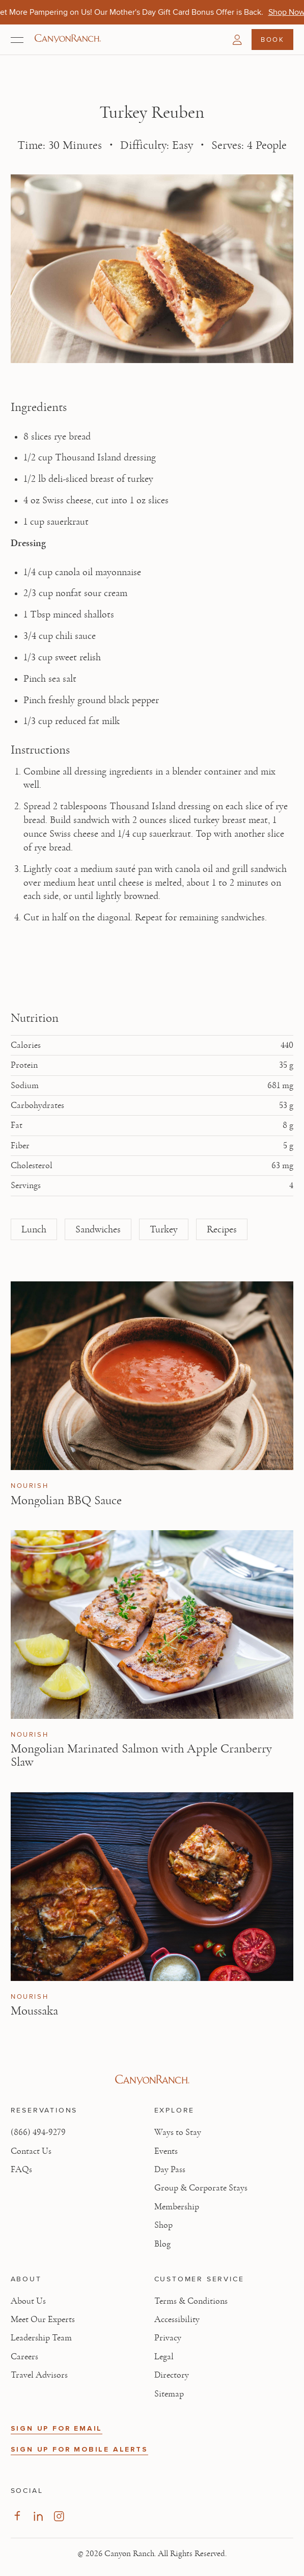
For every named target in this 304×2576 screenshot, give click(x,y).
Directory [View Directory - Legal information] (171, 2375)
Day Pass (169, 2169)
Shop (163, 2225)
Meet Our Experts (43, 2319)
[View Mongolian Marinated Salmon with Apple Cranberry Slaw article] (152, 1624)
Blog (162, 2244)
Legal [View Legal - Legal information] (164, 2356)
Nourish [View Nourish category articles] (29, 1485)
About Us (28, 2301)
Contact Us (31, 2151)
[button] (237, 40)
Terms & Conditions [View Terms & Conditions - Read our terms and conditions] (191, 2301)
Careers (24, 2356)
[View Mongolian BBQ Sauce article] (152, 1375)
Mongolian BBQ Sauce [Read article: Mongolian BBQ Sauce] (66, 1500)
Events (166, 2151)
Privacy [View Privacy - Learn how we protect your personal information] (167, 2337)
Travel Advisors (39, 2375)
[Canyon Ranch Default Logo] (68, 39)
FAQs (21, 2169)
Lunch (33, 1229)
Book (272, 39)
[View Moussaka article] (152, 1886)
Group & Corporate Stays (200, 2188)
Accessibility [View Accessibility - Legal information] (177, 2319)
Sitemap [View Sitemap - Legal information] (169, 2394)
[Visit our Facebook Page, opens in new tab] (17, 2516)
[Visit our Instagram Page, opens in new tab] (58, 2516)
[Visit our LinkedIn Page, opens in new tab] (38, 2516)
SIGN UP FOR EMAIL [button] (57, 2428)
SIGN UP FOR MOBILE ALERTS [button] (79, 2449)
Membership (176, 2206)
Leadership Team (41, 2337)
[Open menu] (17, 39)
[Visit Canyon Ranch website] (152, 2080)
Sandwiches (98, 1229)
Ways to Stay (177, 2132)
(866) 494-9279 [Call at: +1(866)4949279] (38, 2132)
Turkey (164, 1229)
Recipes (222, 1229)
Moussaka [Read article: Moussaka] (34, 2010)
